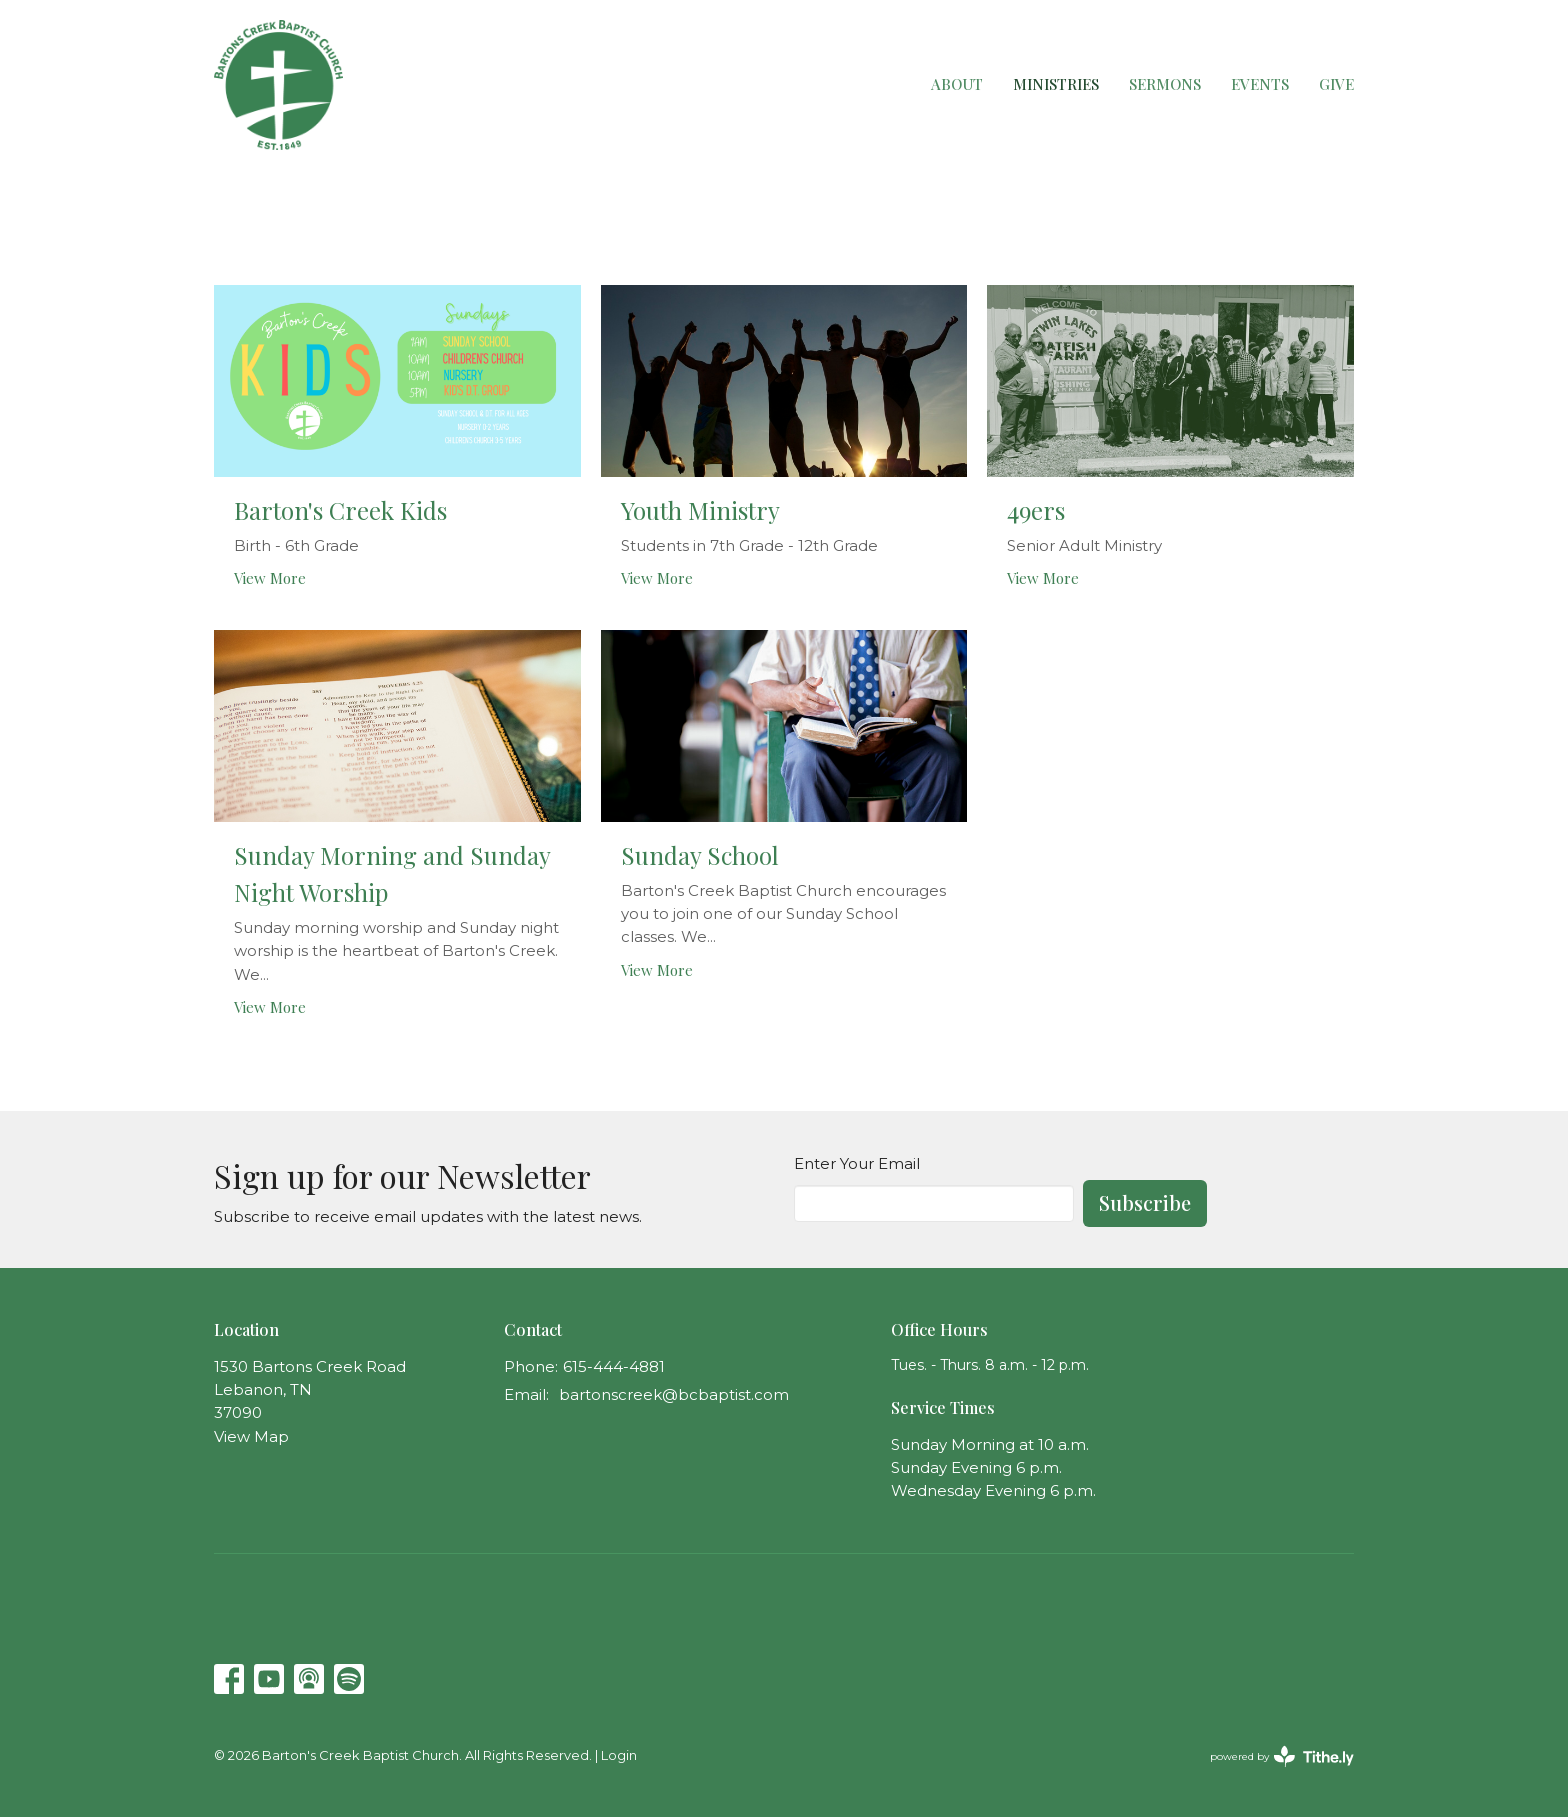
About (957, 84)
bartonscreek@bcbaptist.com (674, 1394)
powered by (1282, 1756)
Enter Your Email (857, 1163)
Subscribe (1145, 1202)
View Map (251, 1436)
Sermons (1165, 84)
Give (1336, 84)
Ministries (1056, 84)
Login (619, 1755)
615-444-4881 (614, 1366)
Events (1260, 84)
